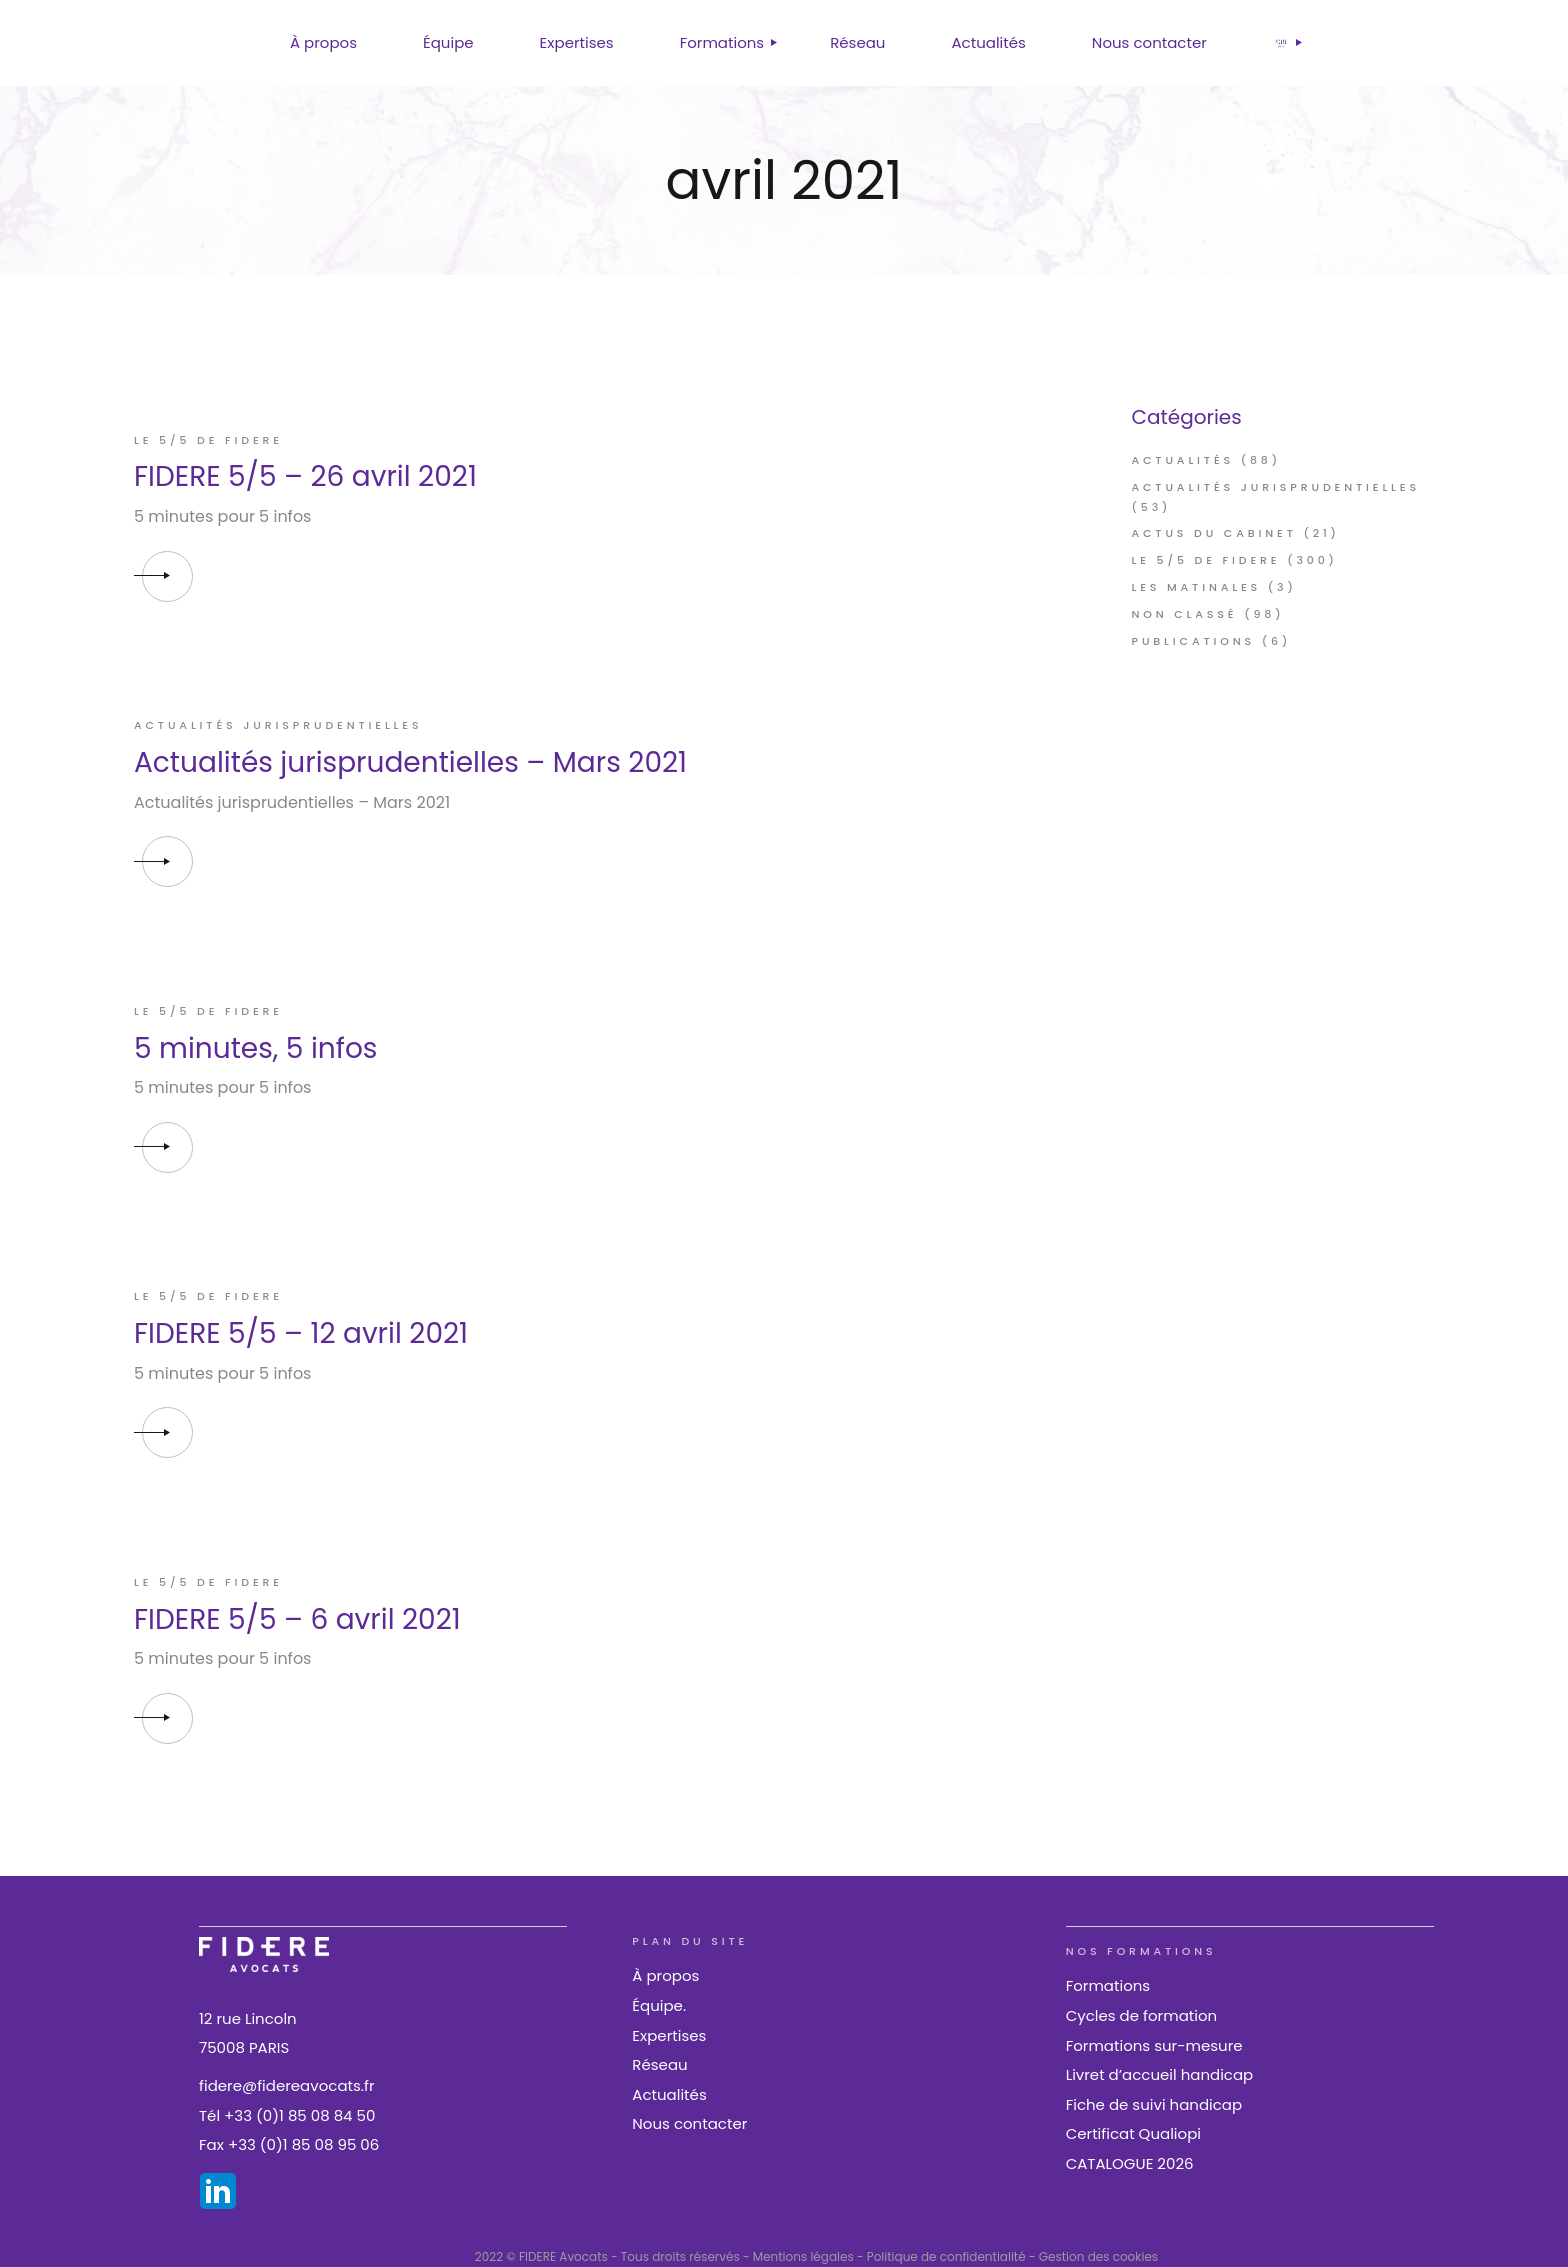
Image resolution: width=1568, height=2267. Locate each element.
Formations (1108, 1985)
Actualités (1183, 460)
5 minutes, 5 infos (255, 1048)
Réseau (659, 2064)
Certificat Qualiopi (1133, 2133)
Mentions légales (803, 2256)
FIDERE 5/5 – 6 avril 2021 (297, 1619)
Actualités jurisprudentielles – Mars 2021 (410, 762)
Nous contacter (689, 2123)
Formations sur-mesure (1154, 2045)
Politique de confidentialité (946, 2256)
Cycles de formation (1141, 2015)
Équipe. (659, 2005)
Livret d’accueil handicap (1160, 2074)
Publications (1194, 641)
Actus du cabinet (1214, 533)
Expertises (669, 2035)
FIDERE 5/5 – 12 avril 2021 (301, 1333)
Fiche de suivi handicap (1154, 2104)
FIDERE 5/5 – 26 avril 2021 (305, 476)
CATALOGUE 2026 (1130, 2163)
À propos (665, 1975)
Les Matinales (1197, 587)
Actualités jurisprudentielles (278, 725)
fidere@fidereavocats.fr (287, 2085)
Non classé (1185, 614)
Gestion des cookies (1098, 2256)
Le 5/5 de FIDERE (208, 440)
